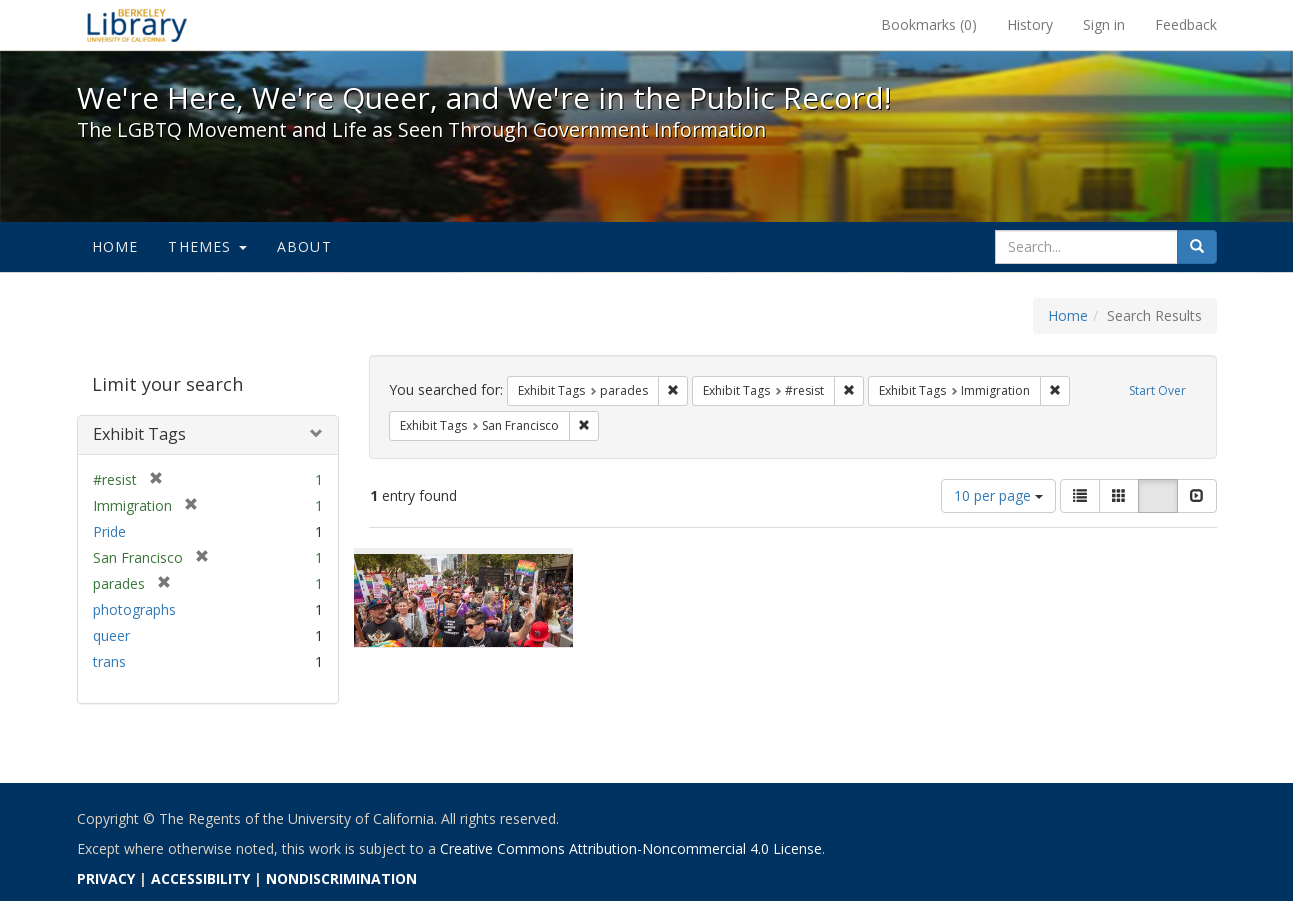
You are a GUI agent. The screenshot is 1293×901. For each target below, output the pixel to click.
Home (115, 246)
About (304, 246)
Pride (109, 531)
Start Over (1157, 390)
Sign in (1104, 24)
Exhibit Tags (139, 434)
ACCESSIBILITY (200, 878)
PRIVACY (106, 878)
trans (109, 661)
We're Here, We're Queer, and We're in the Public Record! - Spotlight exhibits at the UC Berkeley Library (137, 25)
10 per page (998, 495)
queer (111, 635)
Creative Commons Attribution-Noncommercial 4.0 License (631, 848)
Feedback (1186, 24)
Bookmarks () (929, 24)
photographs (134, 609)
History (1030, 24)
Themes (207, 246)
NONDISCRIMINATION (341, 878)
